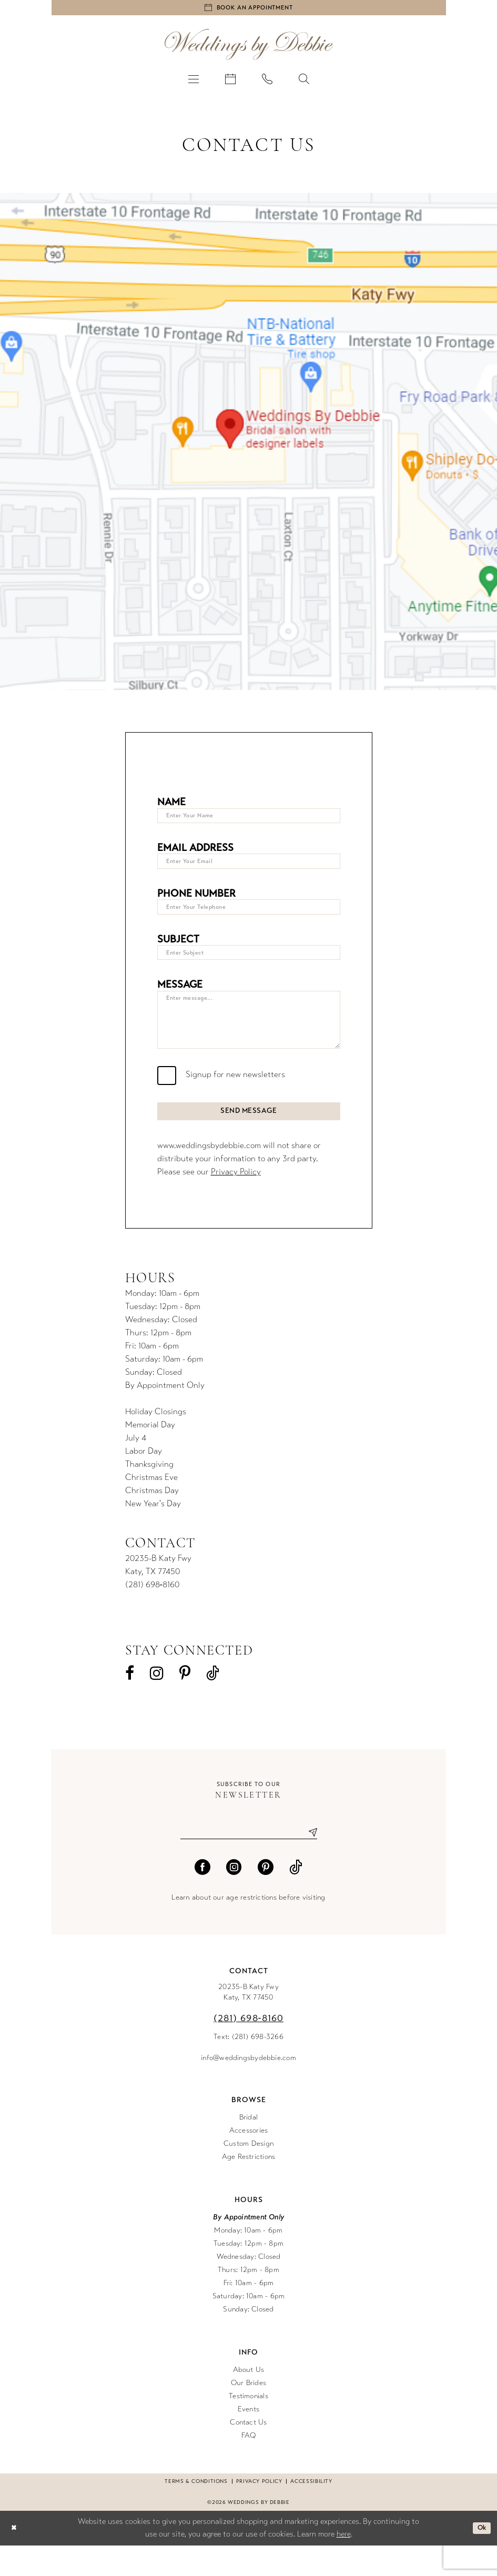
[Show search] (304, 82)
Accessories (248, 2160)
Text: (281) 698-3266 (248, 2066)
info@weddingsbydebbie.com (248, 2087)
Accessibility (311, 2511)
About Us (249, 2399)
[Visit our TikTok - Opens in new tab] (212, 1701)
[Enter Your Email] (248, 868)
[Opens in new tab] (248, 445)
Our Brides (248, 2412)
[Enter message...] (248, 1038)
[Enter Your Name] (248, 820)
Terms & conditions (196, 2511)
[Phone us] (267, 82)
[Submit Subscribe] (308, 1861)
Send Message (248, 1137)
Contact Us (248, 2452)
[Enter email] (248, 1861)
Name (171, 805)
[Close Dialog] (15, 2558)
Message (179, 998)
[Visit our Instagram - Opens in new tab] (157, 1701)
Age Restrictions (249, 2186)
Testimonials (248, 2425)
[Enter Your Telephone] (248, 917)
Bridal (248, 2147)
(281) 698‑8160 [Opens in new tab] (152, 1612)
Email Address (195, 854)
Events (248, 2439)
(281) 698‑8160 (248, 2048)
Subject (178, 950)
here (344, 2564)
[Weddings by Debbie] (249, 48)
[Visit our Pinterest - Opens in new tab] (184, 1701)
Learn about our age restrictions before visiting (248, 1927)
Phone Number (196, 902)
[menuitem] (193, 82)
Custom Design (248, 2173)
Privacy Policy (236, 1199)
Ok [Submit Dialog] (479, 2558)
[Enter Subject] (248, 964)
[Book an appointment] (249, 9)
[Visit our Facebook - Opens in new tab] (129, 1701)
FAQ (248, 2465)
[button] (193, 82)
